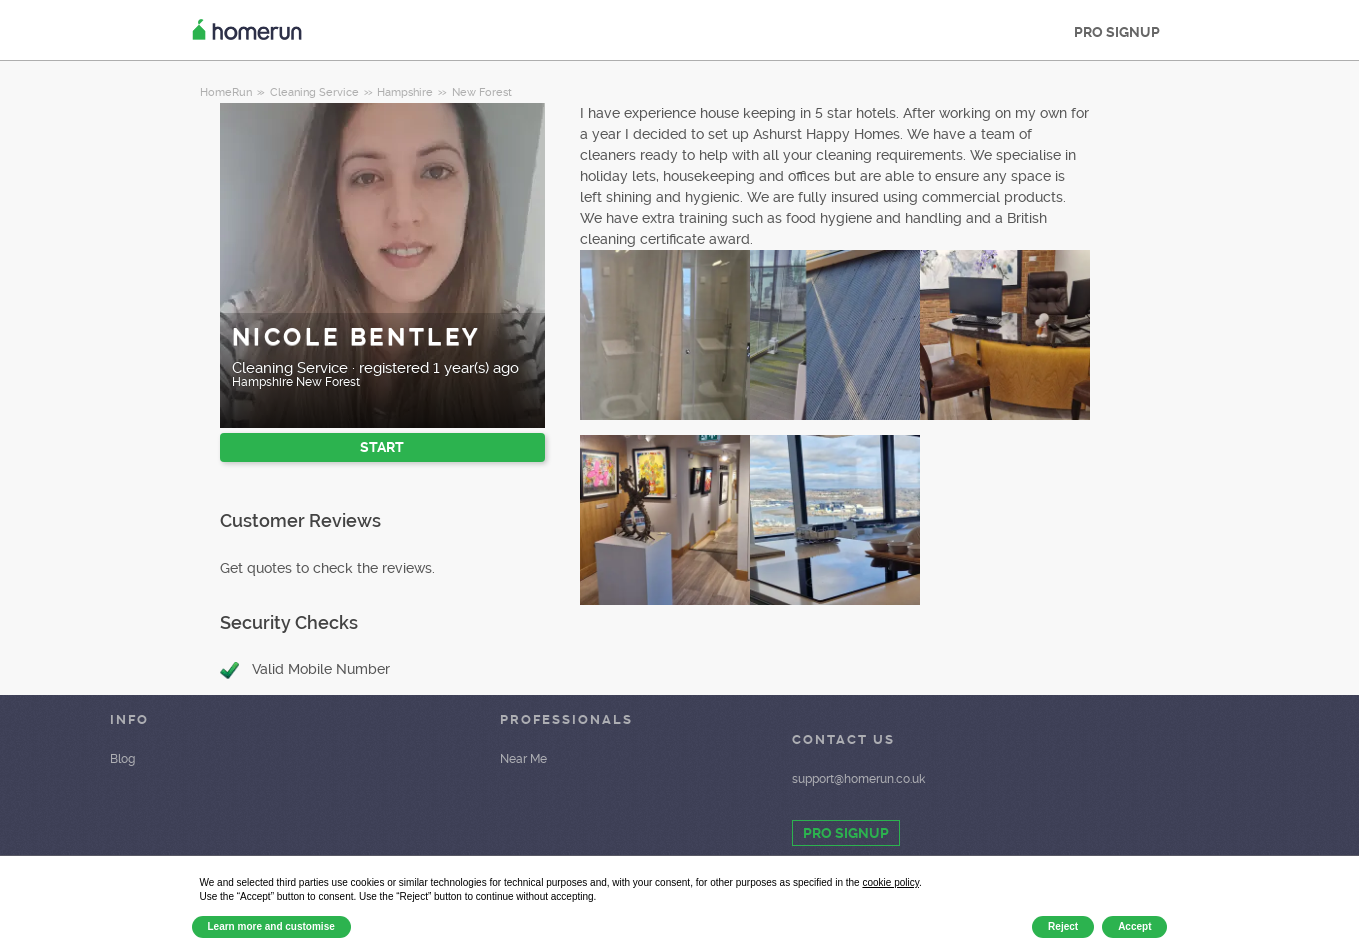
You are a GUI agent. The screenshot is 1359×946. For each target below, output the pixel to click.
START (382, 447)
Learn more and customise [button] (271, 926)
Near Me (523, 759)
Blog (122, 759)
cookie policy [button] (890, 882)
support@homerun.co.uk (858, 779)
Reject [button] (1063, 926)
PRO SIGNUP (1117, 32)
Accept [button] (1134, 926)
